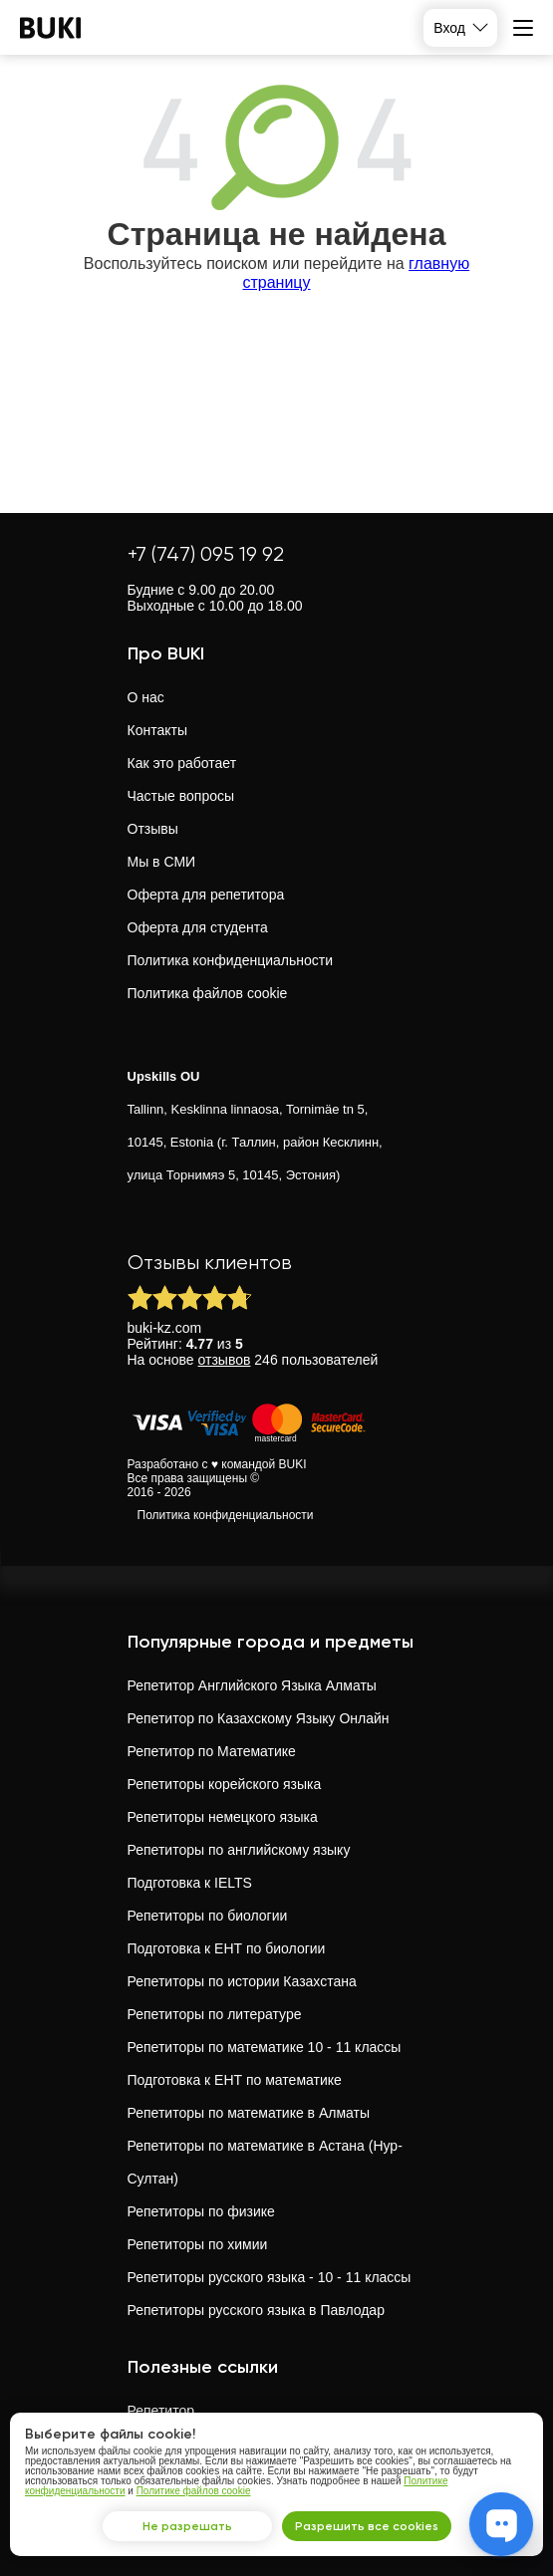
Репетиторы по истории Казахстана (242, 1981)
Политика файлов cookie (208, 993)
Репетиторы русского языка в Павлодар (256, 2310)
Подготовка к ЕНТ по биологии (227, 1948)
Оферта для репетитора (206, 894)
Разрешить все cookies (366, 2526)
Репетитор (161, 2411)
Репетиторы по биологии (208, 1916)
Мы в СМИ (162, 862)
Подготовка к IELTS (190, 1883)
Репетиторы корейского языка (225, 1784)
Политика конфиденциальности (231, 960)
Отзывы (153, 829)
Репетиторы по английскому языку (239, 1850)
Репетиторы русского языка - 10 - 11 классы (270, 2277)
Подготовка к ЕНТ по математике (235, 2080)
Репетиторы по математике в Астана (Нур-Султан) (265, 2162)
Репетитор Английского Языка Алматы (252, 1685)
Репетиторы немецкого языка (223, 1817)
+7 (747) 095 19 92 (206, 554)
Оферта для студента (198, 927)
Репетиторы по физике (201, 2211)
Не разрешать (187, 2526)
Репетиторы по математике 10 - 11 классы (265, 2047)
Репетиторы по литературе (215, 2014)
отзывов (224, 1360)
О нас (146, 697)
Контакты (157, 730)
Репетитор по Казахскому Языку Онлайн (259, 1718)
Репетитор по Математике (212, 1751)
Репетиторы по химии (198, 2244)
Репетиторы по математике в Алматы (249, 2113)
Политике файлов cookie (194, 2490)
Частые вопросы (181, 796)
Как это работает (182, 763)
